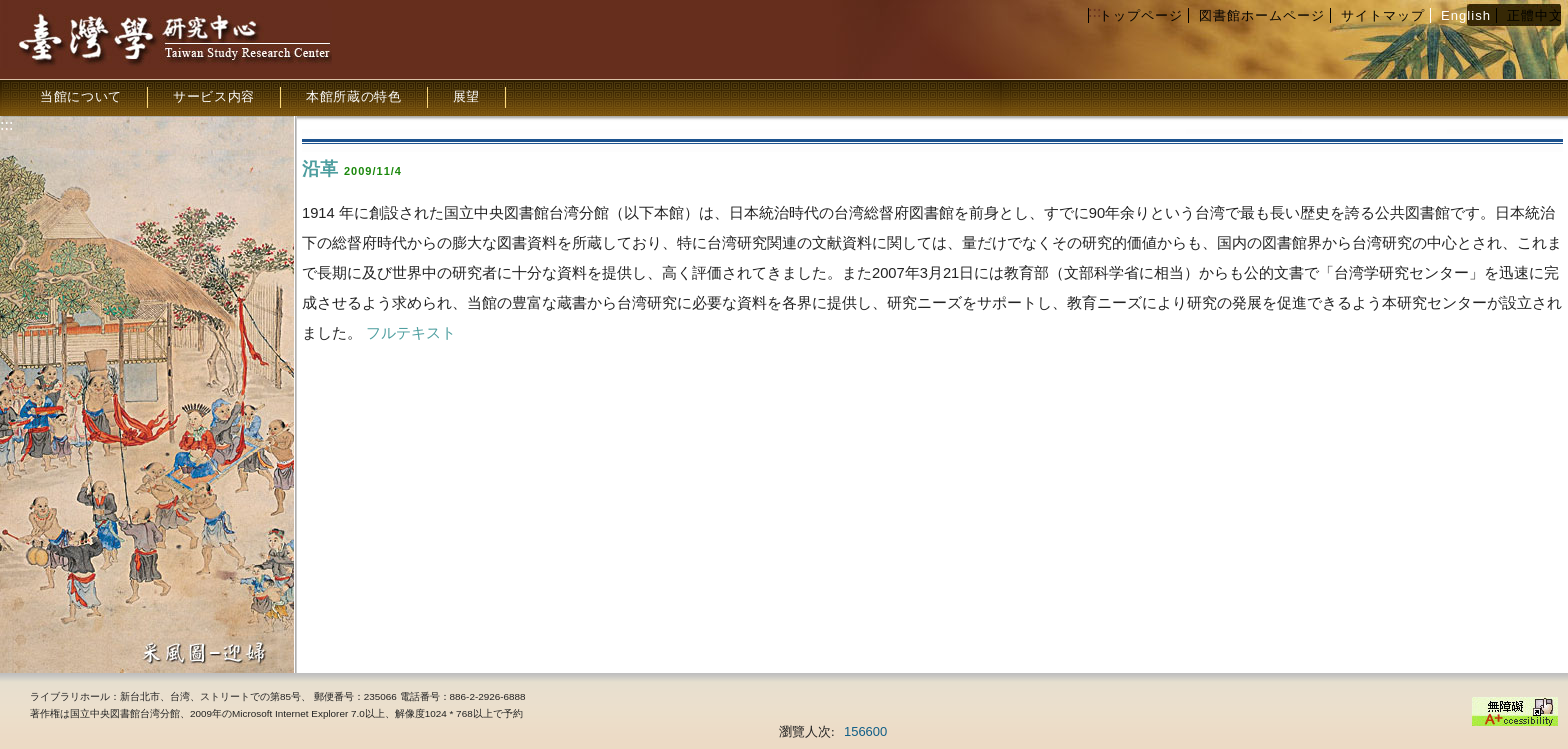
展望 (466, 96)
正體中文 (1535, 15)
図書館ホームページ (1262, 15)
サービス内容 (214, 96)
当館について (81, 96)
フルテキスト (411, 333)
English (1466, 15)
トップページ (1141, 15)
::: (1094, 11)
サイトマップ (1383, 15)
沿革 (320, 169)
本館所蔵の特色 (354, 96)
